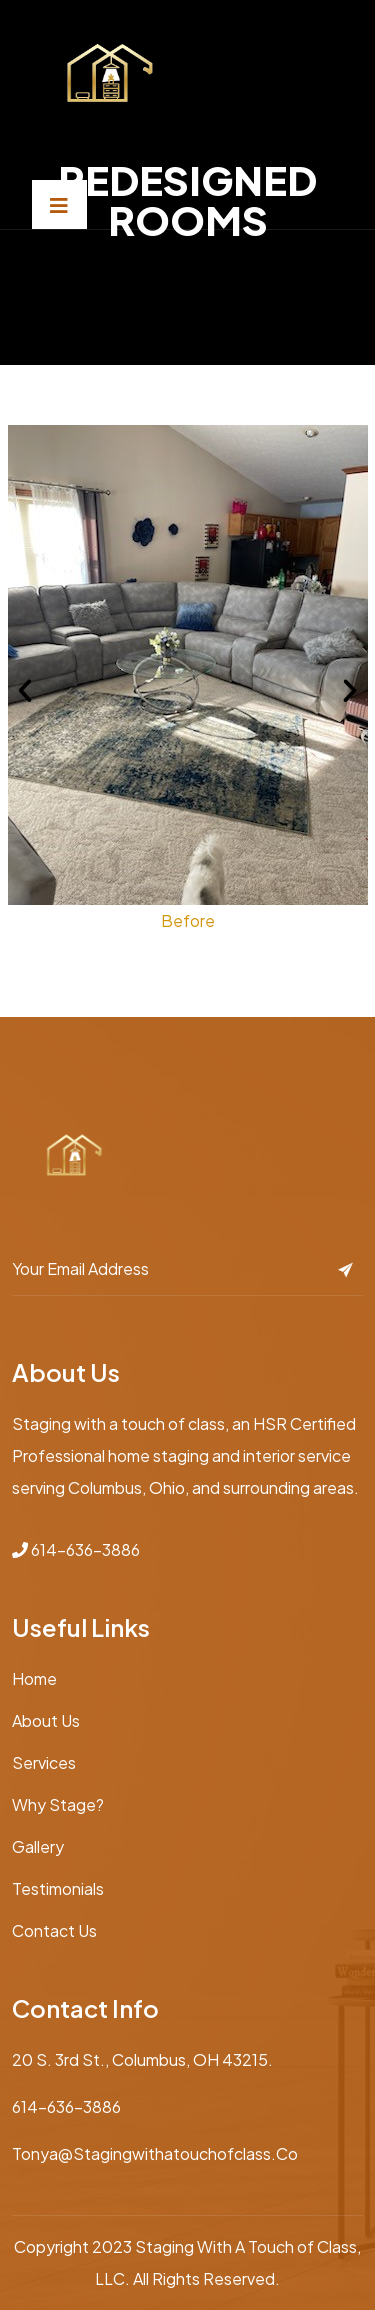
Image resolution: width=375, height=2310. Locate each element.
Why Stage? (58, 1804)
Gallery (38, 1846)
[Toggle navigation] (59, 204)
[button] (25, 691)
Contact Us (54, 1930)
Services (44, 1762)
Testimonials (58, 1888)
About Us (46, 1720)
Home (34, 1678)
